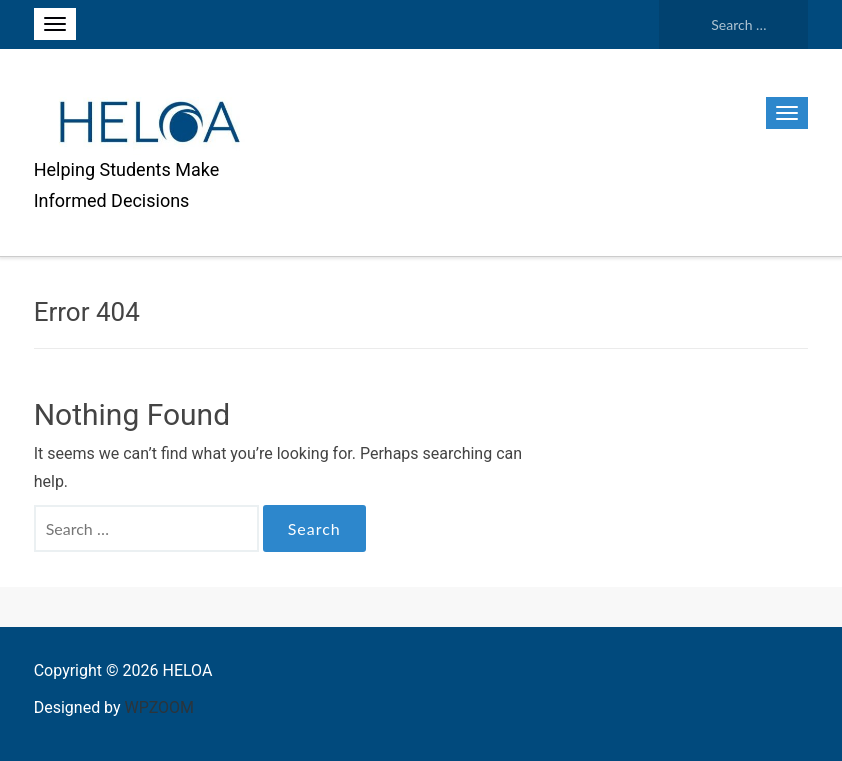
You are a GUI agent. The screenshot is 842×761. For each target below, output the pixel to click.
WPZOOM (159, 707)
